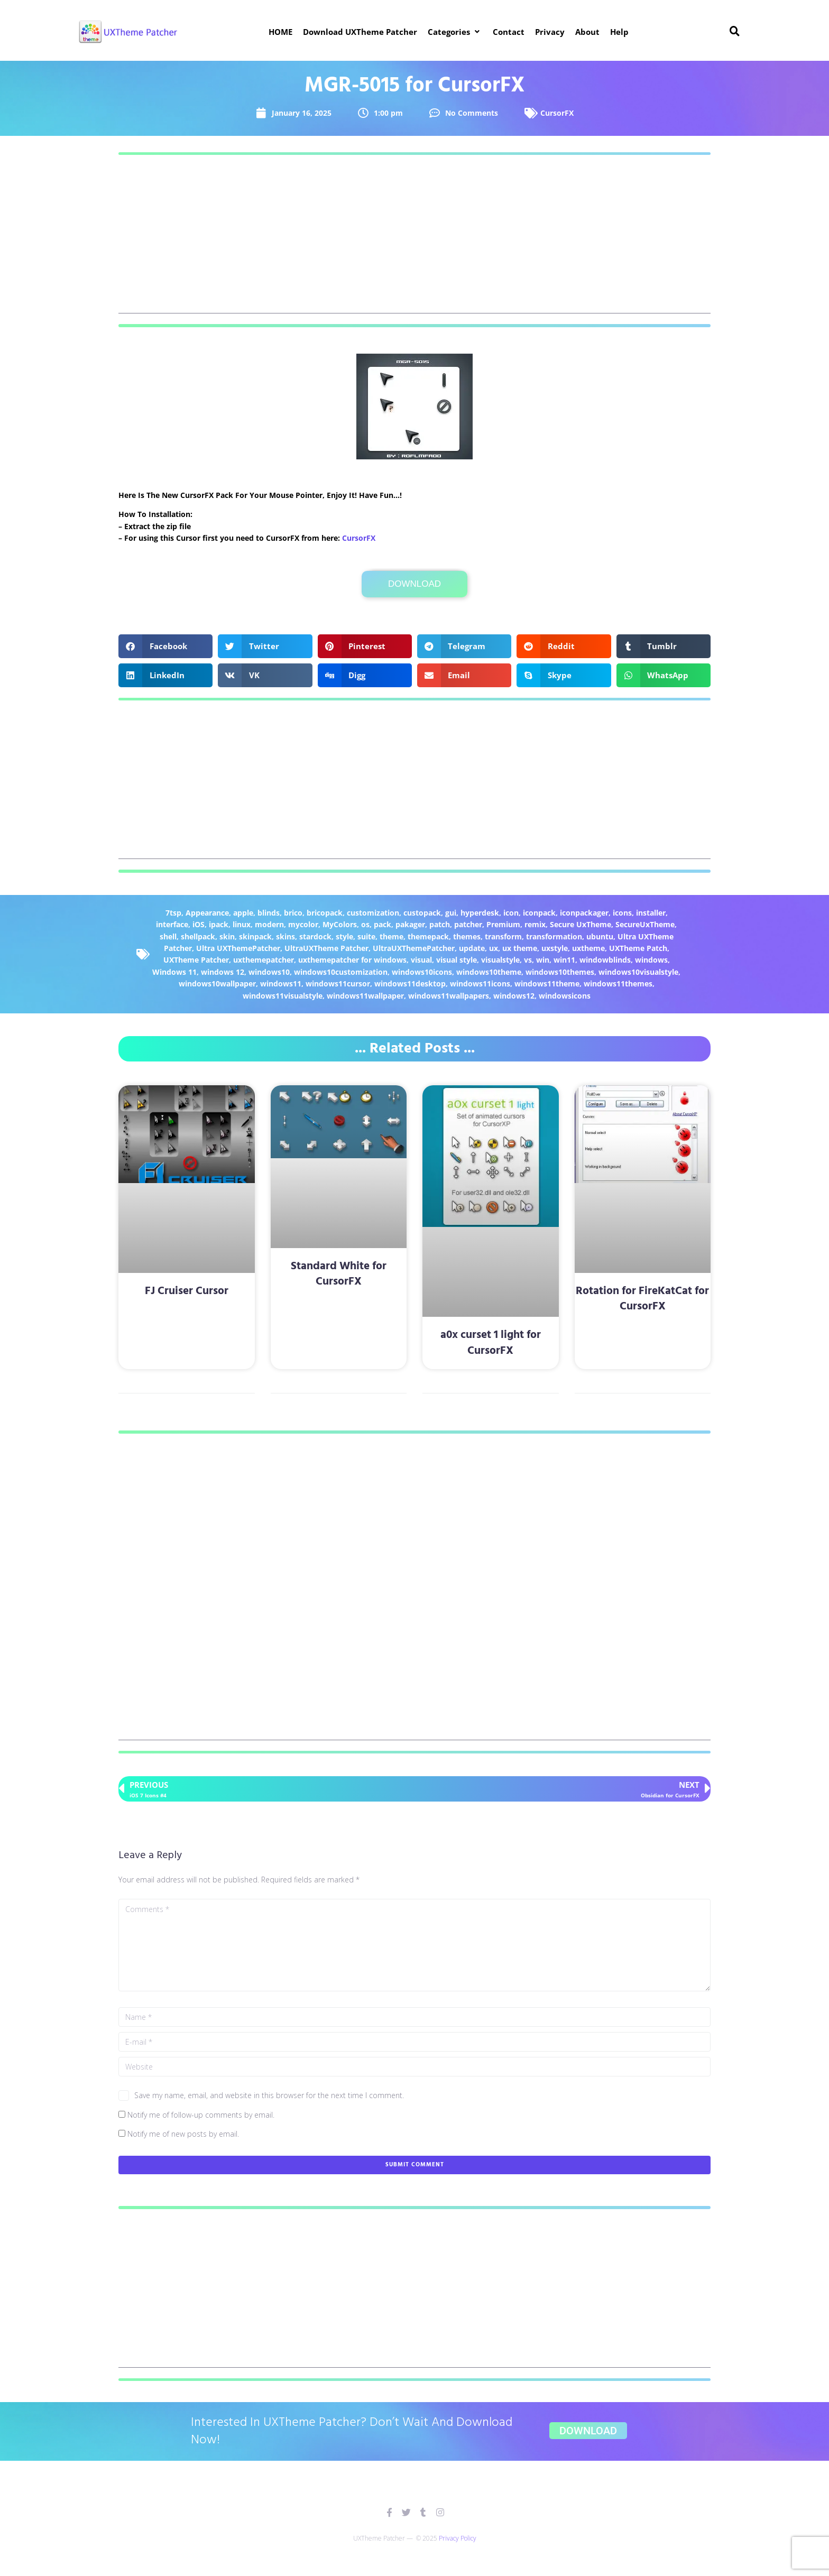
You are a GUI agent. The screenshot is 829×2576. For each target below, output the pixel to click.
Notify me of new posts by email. (183, 2134)
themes (467, 936)
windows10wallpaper (217, 983)
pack (382, 924)
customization (373, 913)
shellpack (198, 936)
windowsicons (565, 996)
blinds (268, 913)
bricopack (325, 913)
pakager (410, 924)
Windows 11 (174, 972)
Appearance (207, 913)
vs (528, 960)
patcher (468, 924)
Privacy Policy (457, 2538)
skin (227, 936)
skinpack (255, 936)
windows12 (514, 996)
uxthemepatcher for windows (352, 960)
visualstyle (500, 960)
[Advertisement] (414, 239)
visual (421, 960)
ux (493, 948)
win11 (564, 960)
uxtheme (588, 948)
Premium (503, 924)
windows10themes (560, 972)
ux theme (519, 948)
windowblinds (605, 960)
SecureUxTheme (645, 924)
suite (366, 936)
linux (242, 924)
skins (285, 936)
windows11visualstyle (283, 996)
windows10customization (341, 972)
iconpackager (584, 913)
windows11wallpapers (448, 996)
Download (414, 584)
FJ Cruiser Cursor (186, 1291)
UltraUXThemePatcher (414, 948)
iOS (198, 924)
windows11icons (480, 983)
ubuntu (599, 936)
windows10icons (422, 972)
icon (511, 913)
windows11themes (618, 983)
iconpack (539, 913)
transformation (554, 936)
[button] (454, 32)
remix (535, 924)
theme (391, 936)
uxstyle (554, 948)
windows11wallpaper (365, 996)
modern (269, 924)
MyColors (340, 924)
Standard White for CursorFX (338, 1274)
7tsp (173, 913)
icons (622, 913)
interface (172, 924)
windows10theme (488, 972)
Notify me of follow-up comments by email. (200, 2115)
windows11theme (546, 983)
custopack (422, 913)
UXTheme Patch (638, 948)
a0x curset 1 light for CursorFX (490, 1342)
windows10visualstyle (638, 972)
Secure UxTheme (580, 924)
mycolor (303, 924)
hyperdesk (479, 913)
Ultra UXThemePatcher (238, 948)
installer (651, 913)
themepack (428, 936)
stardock (315, 936)
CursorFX (557, 113)
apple (243, 913)
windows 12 (222, 972)
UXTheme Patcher (196, 960)
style (344, 936)
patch (439, 924)
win (542, 960)
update (472, 948)
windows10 (269, 972)
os (365, 924)
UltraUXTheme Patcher (326, 948)
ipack (218, 924)
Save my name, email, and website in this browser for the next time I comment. (269, 2095)
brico (293, 913)
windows (651, 960)
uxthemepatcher (263, 960)
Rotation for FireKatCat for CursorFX (642, 1298)
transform (503, 936)
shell (168, 936)
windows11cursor (338, 983)
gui (450, 913)
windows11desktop (410, 983)
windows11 (280, 983)
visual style (456, 960)
